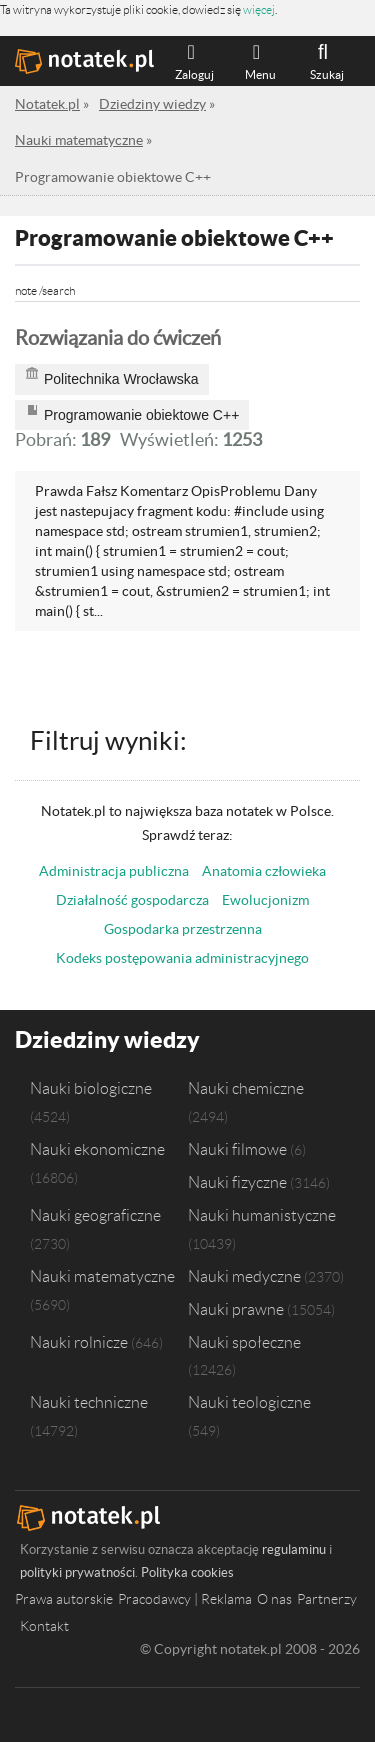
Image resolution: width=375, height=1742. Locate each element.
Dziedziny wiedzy (107, 1039)
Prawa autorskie (64, 1599)
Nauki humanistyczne (262, 1215)
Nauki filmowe (237, 1149)
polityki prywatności (77, 1572)
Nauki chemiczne (246, 1088)
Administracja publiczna (114, 871)
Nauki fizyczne (237, 1182)
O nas (274, 1599)
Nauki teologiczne (249, 1402)
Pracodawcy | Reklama (185, 1599)
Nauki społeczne (244, 1342)
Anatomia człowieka (264, 871)
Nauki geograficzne (95, 1215)
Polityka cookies (187, 1572)
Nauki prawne (236, 1309)
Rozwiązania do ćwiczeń (118, 338)
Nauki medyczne (244, 1276)
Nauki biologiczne (91, 1088)
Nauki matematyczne (102, 1276)
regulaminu (294, 1549)
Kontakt (44, 1626)
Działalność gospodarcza (132, 900)
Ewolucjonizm (265, 900)
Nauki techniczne (89, 1402)
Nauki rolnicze (79, 1342)
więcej (259, 9)
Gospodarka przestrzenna (183, 929)
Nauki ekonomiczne (97, 1149)
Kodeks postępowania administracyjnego (182, 958)
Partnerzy (327, 1599)
